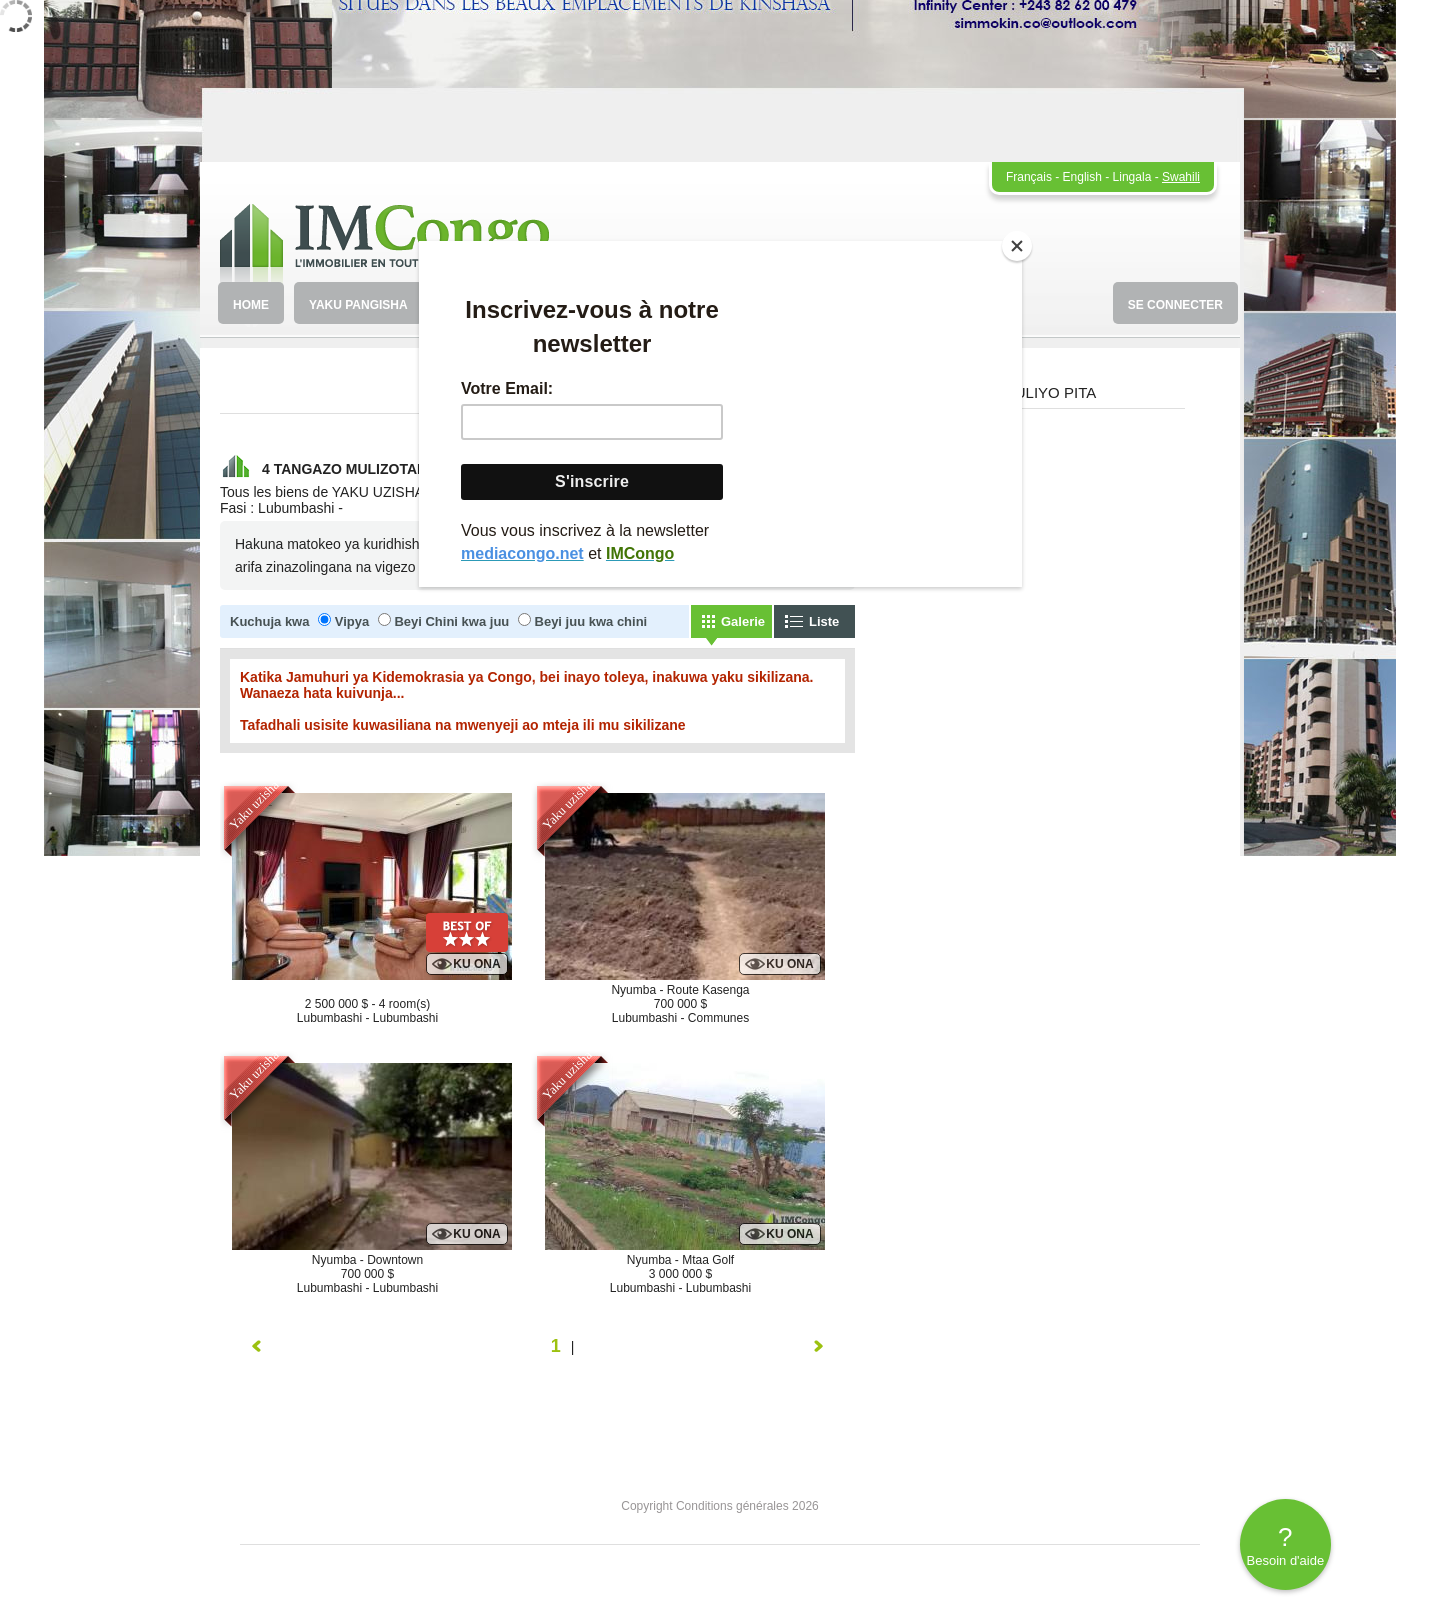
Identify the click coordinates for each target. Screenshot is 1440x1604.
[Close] (1017, 246)
